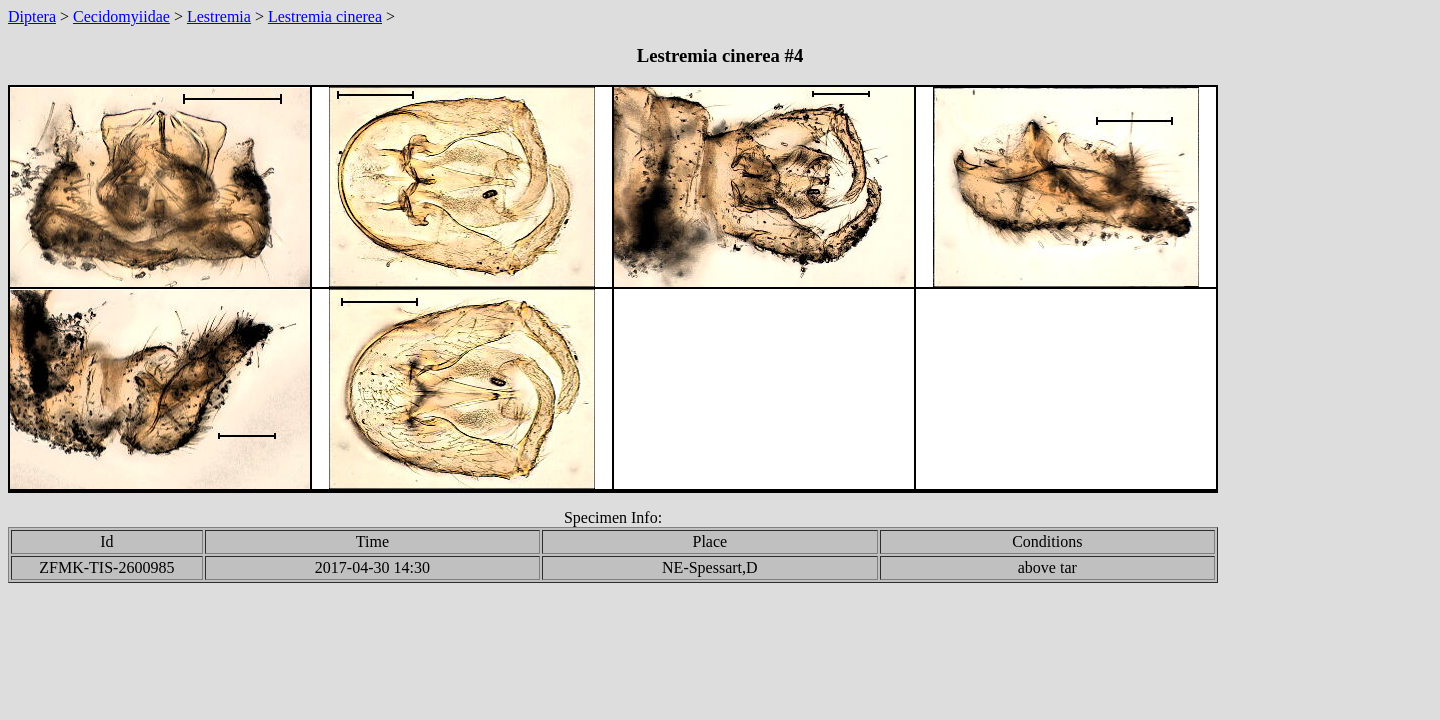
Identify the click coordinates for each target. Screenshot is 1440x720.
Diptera (32, 16)
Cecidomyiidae (121, 16)
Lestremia (219, 16)
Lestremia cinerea (325, 16)
